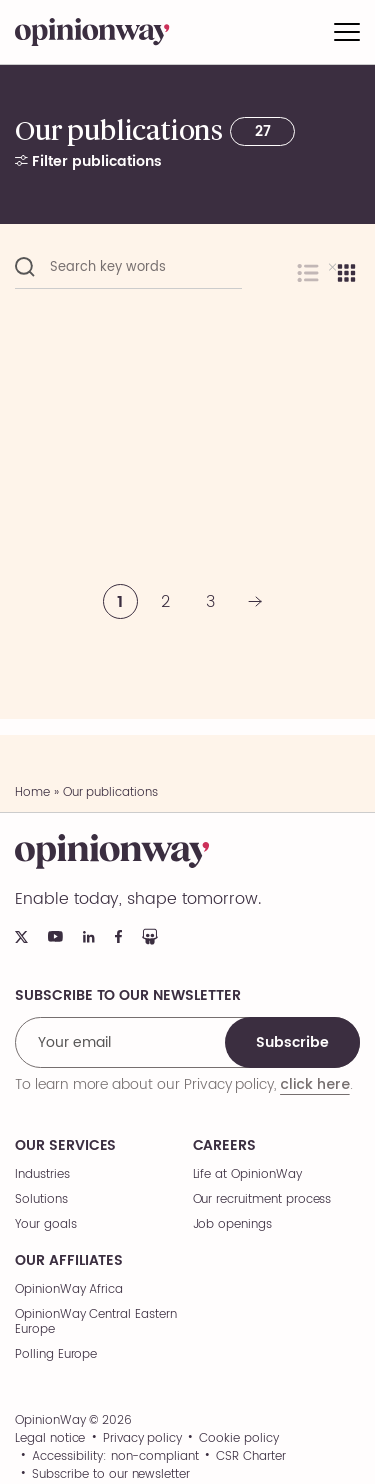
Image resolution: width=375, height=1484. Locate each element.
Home (32, 792)
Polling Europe (56, 1354)
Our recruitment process (262, 1199)
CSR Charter (250, 1457)
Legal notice (50, 1439)
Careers (225, 1146)
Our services (65, 1146)
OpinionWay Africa (69, 1289)
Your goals (46, 1224)
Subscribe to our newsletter (111, 1475)
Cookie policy (238, 1439)
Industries (42, 1174)
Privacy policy (142, 1439)
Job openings (232, 1224)
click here (315, 1084)
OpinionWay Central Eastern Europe (96, 1322)
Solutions (41, 1199)
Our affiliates (69, 1261)
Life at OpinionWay (247, 1174)
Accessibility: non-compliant (115, 1457)
